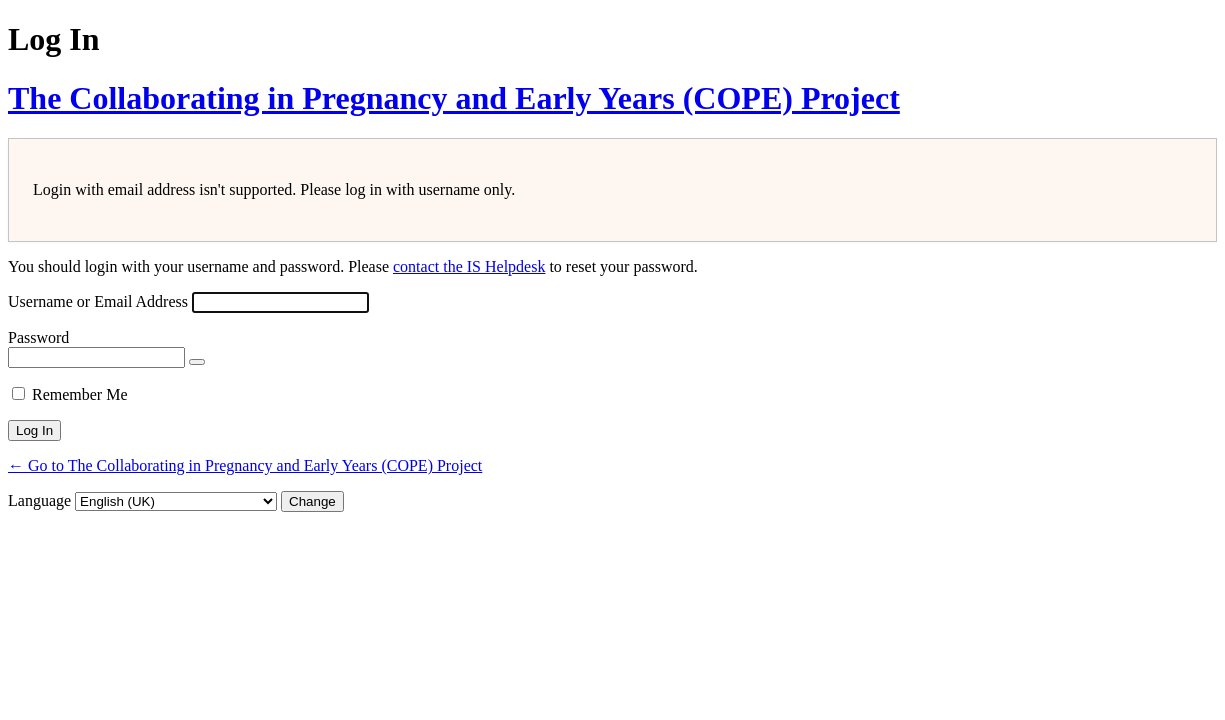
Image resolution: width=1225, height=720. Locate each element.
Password (38, 337)
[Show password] (197, 362)
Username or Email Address (98, 301)
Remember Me (80, 394)
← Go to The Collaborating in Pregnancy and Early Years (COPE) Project (245, 465)
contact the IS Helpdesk (469, 266)
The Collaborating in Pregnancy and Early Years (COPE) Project (454, 98)
